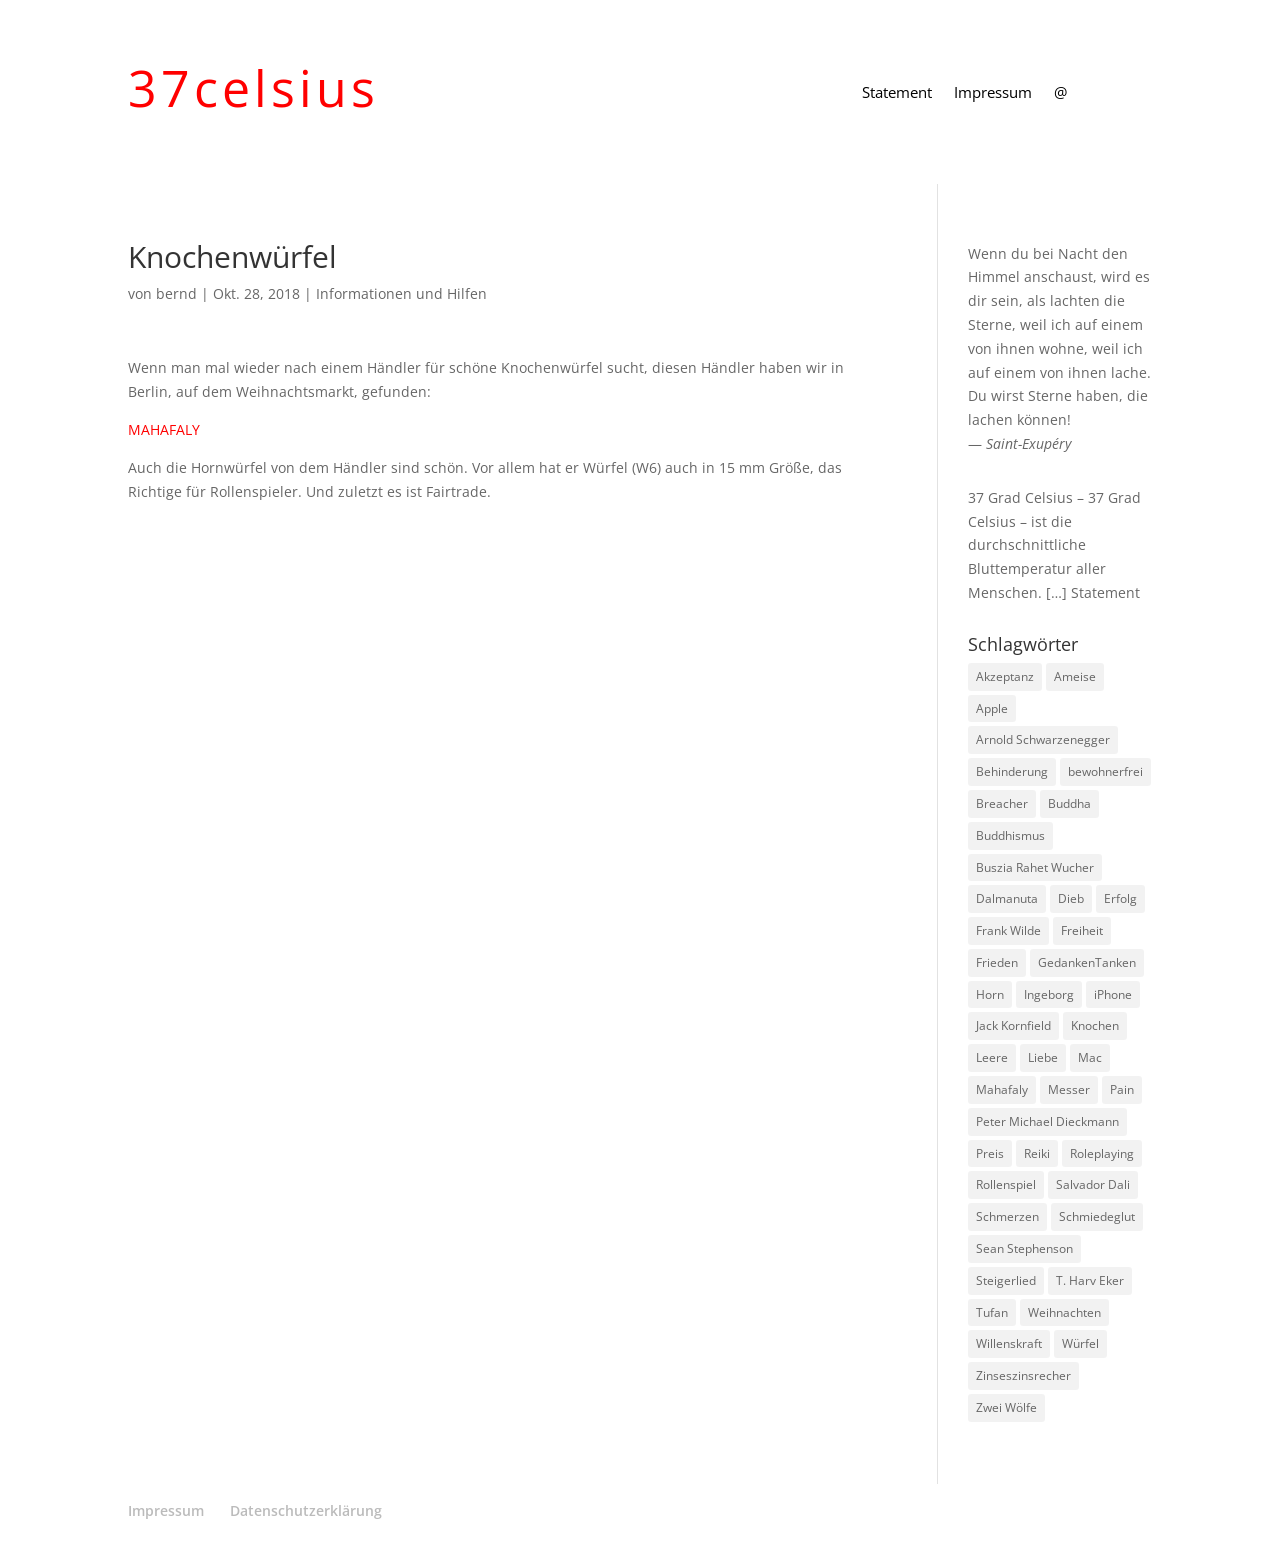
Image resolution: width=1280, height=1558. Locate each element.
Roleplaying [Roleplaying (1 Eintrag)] (1102, 1153)
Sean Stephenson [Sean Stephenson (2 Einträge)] (1024, 1248)
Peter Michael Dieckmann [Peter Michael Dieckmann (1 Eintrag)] (1047, 1121)
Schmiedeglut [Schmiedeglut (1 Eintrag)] (1097, 1216)
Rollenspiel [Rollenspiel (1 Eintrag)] (1006, 1184)
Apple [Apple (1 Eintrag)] (992, 708)
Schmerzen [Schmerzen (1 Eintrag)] (1007, 1216)
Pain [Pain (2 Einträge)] (1122, 1089)
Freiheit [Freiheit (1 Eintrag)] (1082, 930)
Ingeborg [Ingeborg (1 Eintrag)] (1049, 994)
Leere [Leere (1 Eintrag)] (992, 1057)
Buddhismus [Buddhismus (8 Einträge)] (1010, 835)
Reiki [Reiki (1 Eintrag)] (1037, 1153)
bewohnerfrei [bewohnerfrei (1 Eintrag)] (1105, 771)
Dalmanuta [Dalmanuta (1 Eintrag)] (1007, 898)
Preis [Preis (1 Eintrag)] (990, 1153)
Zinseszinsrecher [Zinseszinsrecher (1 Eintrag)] (1023, 1375)
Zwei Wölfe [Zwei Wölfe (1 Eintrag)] (1006, 1407)
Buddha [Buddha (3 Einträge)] (1069, 803)
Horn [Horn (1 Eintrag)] (990, 994)
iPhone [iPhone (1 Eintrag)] (1113, 994)
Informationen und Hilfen (401, 293)
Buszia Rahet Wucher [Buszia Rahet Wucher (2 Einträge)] (1035, 867)
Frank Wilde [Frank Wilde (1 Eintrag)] (1008, 930)
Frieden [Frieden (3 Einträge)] (997, 962)
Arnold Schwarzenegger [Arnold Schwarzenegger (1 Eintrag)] (1043, 739)
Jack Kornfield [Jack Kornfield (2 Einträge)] (1013, 1025)
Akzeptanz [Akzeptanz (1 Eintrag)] (1005, 676)
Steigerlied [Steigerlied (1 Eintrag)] (1006, 1280)
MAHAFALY (164, 429)
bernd (176, 293)
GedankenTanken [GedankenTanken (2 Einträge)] (1087, 962)
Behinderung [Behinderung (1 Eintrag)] (1012, 771)
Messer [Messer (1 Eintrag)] (1069, 1089)
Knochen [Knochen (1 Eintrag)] (1095, 1025)
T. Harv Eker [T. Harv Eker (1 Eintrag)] (1090, 1280)
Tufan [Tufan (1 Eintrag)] (992, 1312)
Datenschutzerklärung (306, 1510)
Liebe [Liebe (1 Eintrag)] (1043, 1057)
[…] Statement (1093, 592)
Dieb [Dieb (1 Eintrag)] (1071, 898)
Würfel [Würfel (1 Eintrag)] (1080, 1343)
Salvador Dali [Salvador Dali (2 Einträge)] (1093, 1184)
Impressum (993, 93)
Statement (897, 93)
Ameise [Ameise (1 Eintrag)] (1075, 676)
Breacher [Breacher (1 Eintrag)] (1002, 803)
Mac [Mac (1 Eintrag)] (1090, 1057)
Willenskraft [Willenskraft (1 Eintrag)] (1009, 1343)
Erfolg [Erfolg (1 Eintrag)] (1120, 898)
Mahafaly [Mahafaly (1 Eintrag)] (1002, 1089)
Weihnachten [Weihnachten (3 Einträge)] (1064, 1312)
